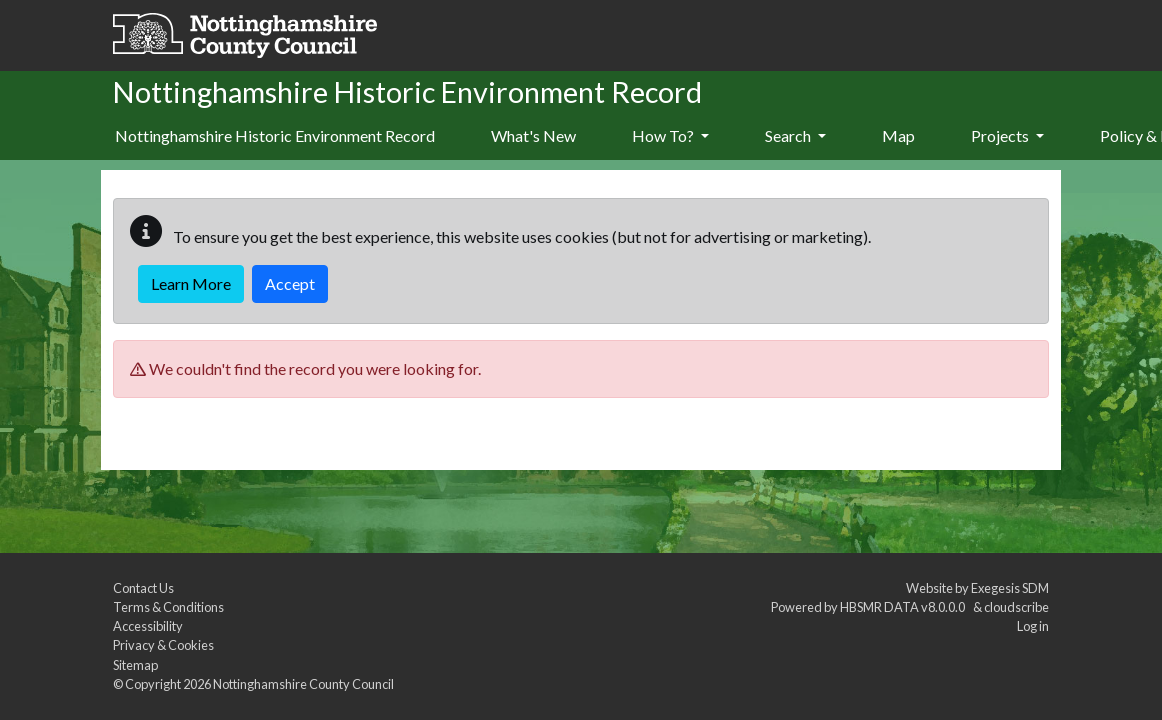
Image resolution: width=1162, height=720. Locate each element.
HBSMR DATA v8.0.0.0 (904, 607)
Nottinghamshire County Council (303, 684)
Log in (1033, 626)
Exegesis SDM (1010, 588)
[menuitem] (533, 137)
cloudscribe (1016, 607)
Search (795, 135)
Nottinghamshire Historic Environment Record (275, 135)
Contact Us (143, 588)
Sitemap (135, 665)
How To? (670, 135)
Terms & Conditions (168, 607)
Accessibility (148, 626)
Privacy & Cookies (163, 645)
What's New (533, 135)
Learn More (191, 283)
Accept (290, 283)
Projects (1007, 135)
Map (898, 135)
